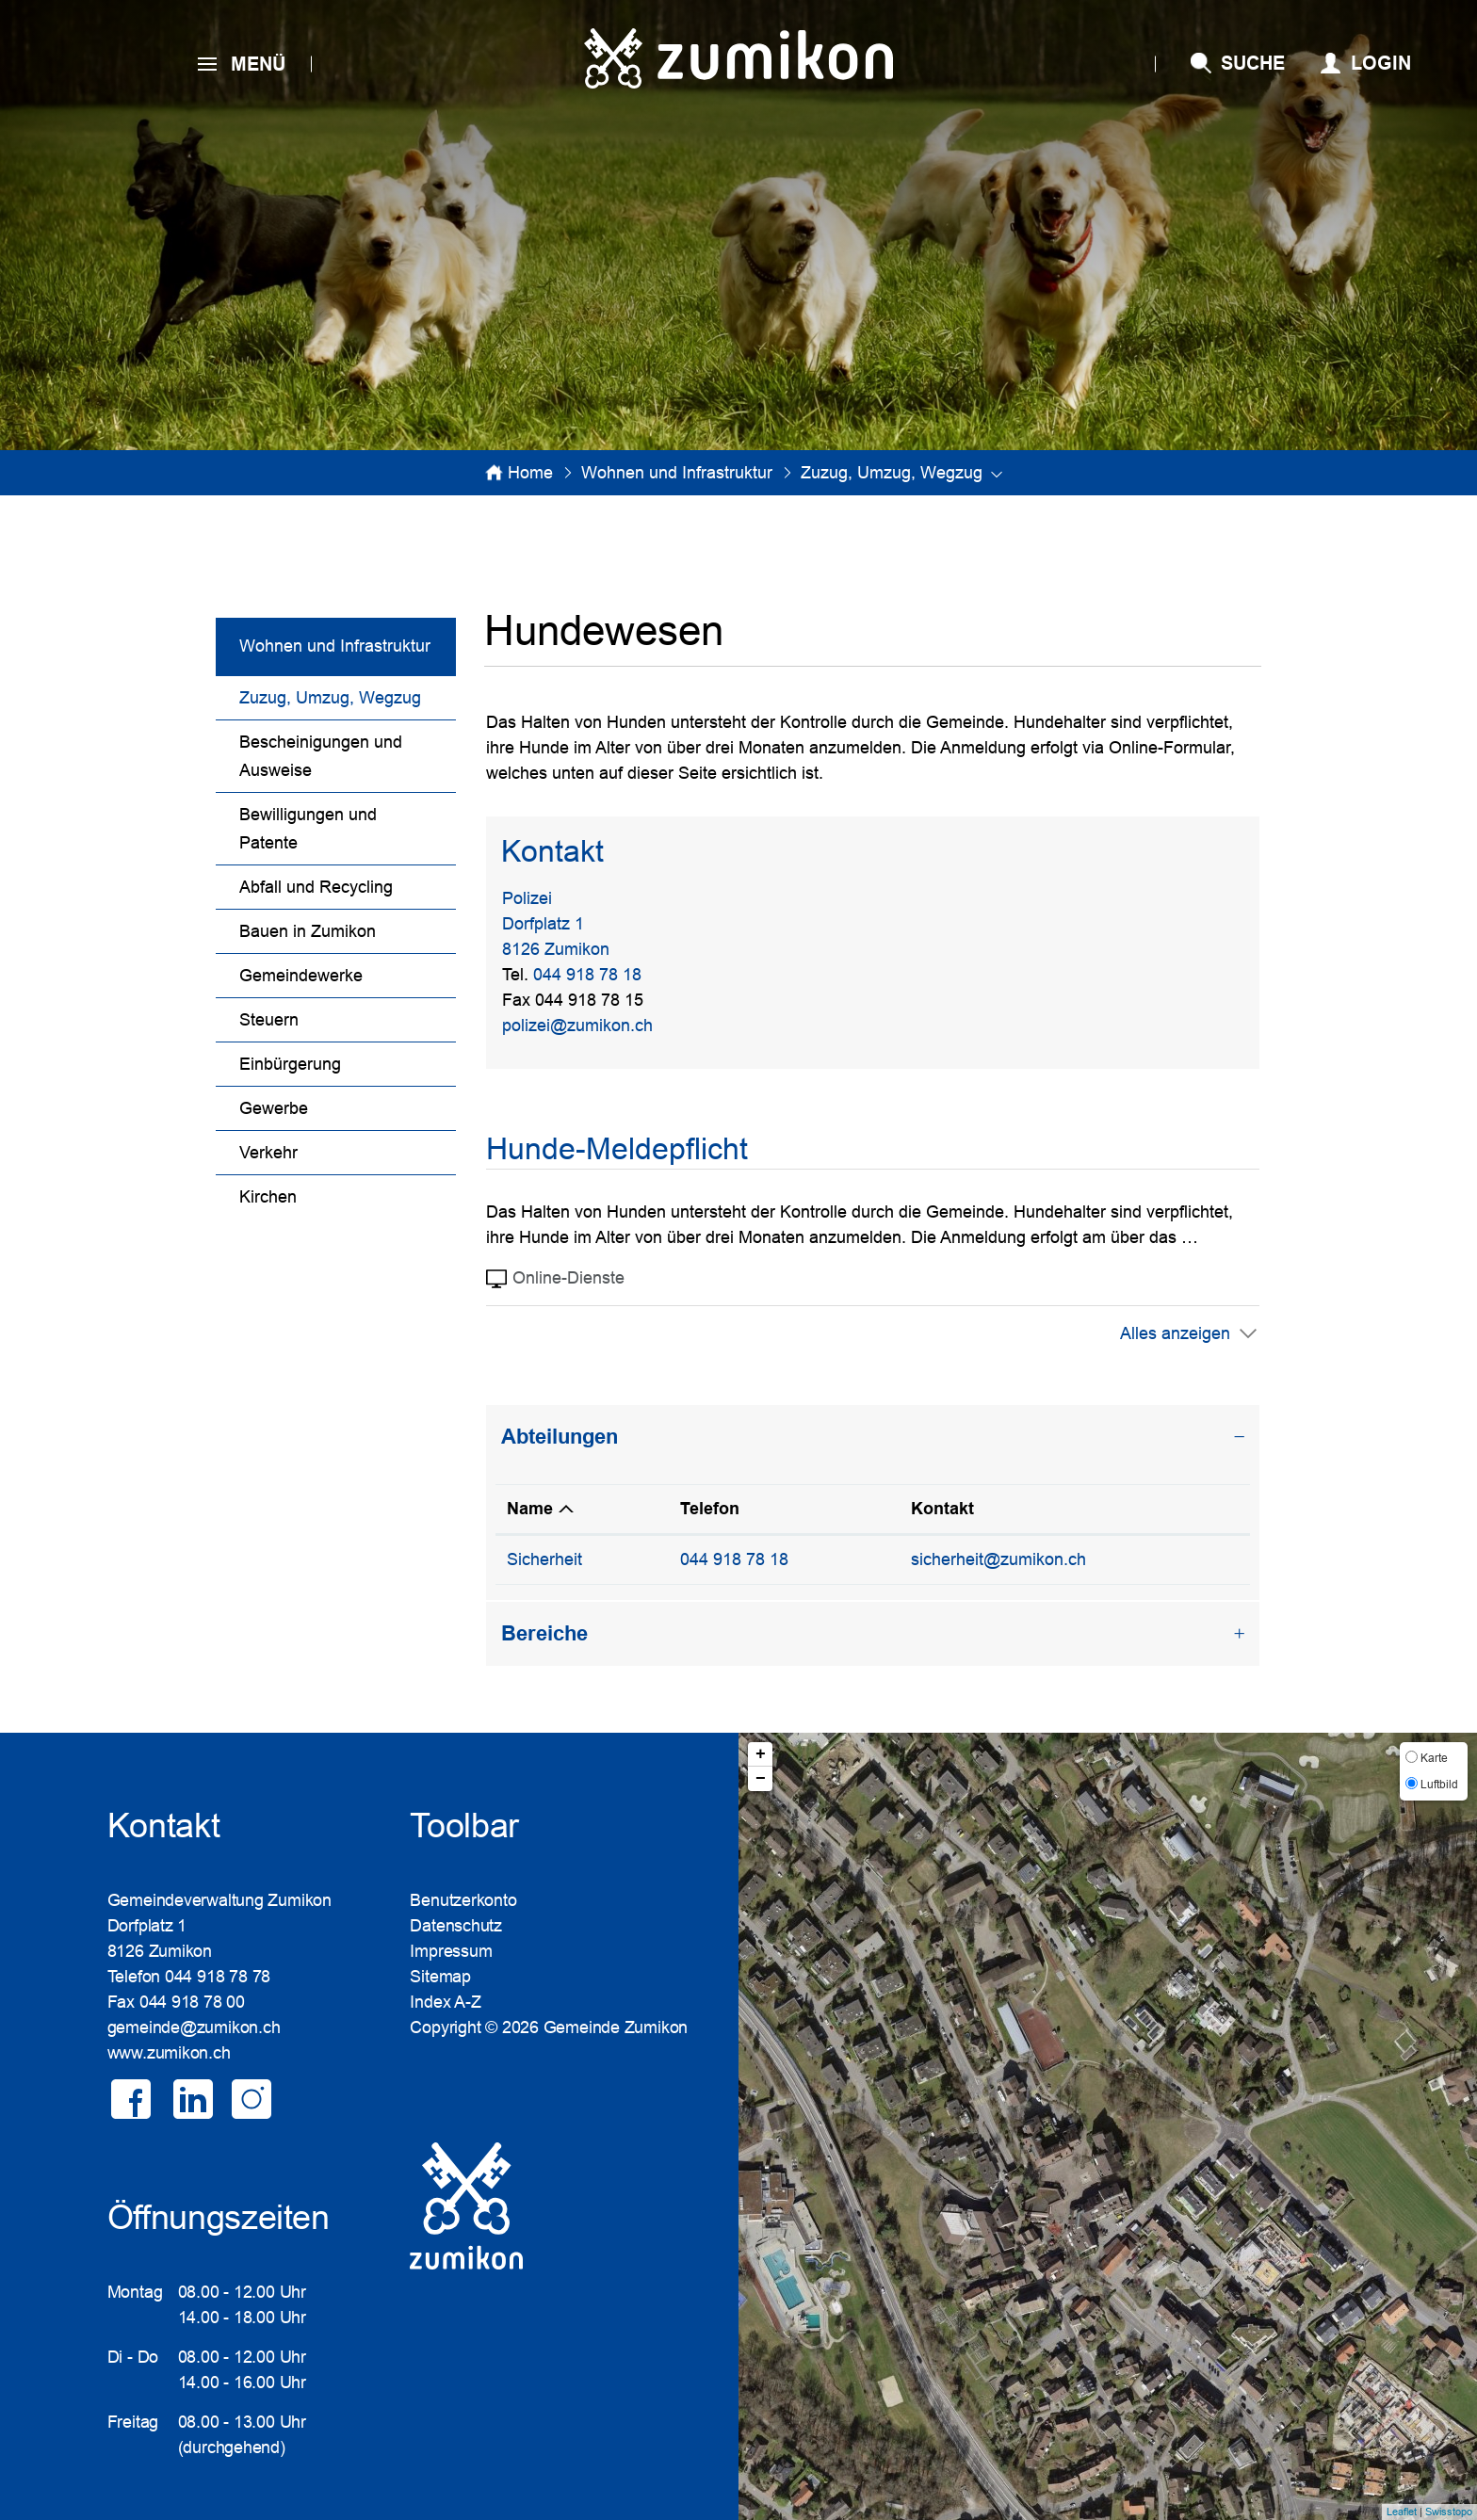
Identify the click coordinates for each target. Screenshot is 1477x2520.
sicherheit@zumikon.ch (998, 1559)
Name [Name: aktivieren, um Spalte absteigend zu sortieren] (530, 1508)
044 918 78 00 (192, 2002)
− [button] (760, 1779)
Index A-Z (445, 2002)
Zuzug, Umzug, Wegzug (347, 695)
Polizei (527, 898)
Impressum (451, 1951)
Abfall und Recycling (316, 887)
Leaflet (1402, 2511)
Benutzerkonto (463, 1900)
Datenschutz (456, 1925)
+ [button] (760, 1754)
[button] (676, 472)
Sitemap (440, 1976)
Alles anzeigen (1175, 1333)
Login (1381, 63)
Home (530, 472)
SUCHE (1253, 63)
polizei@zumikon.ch (577, 1025)
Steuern (269, 1019)
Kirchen (268, 1196)
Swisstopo (1448, 2511)
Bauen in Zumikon (307, 931)
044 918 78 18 (587, 974)
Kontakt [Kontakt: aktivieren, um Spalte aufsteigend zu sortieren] (942, 1508)
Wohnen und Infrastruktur (334, 646)
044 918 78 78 (217, 1976)
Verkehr (268, 1152)
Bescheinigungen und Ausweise (320, 756)
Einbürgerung (290, 1064)
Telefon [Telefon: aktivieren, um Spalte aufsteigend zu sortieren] (709, 1508)
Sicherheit (544, 1559)
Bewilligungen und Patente (308, 828)
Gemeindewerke (301, 975)
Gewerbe (273, 1108)
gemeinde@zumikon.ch (194, 2027)
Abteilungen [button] (559, 1436)
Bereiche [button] (544, 1633)
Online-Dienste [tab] (555, 1278)
